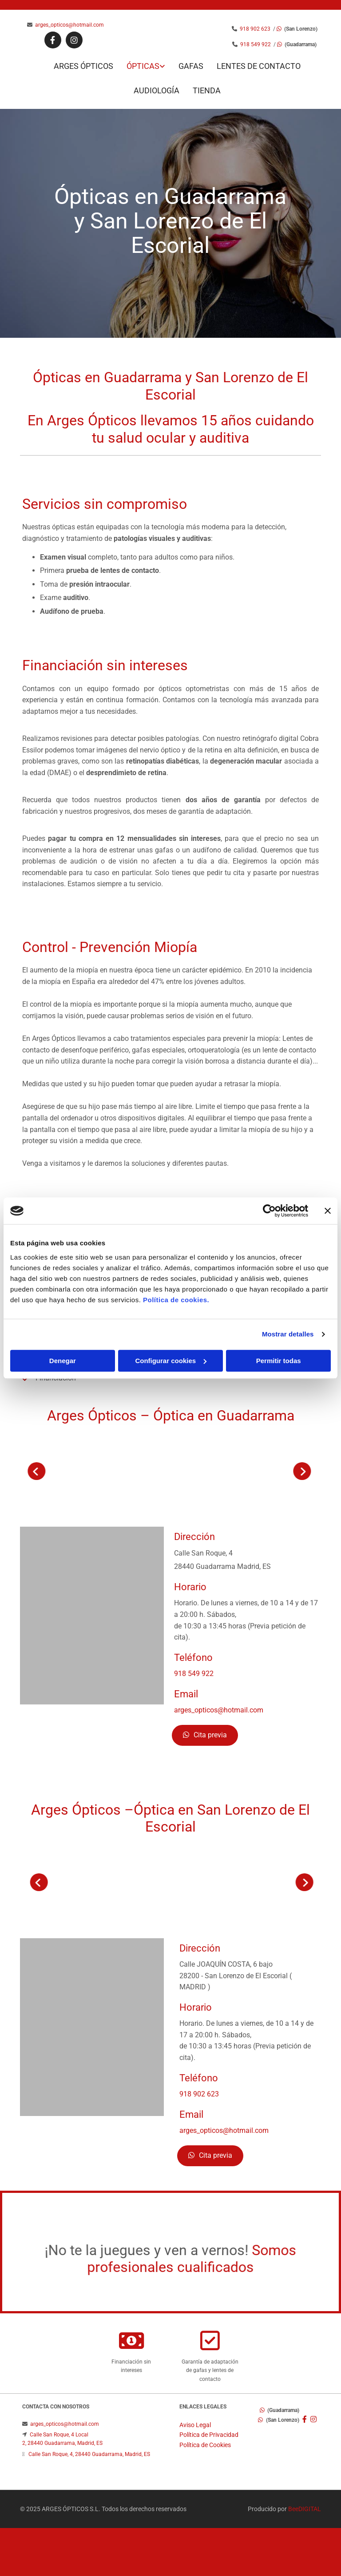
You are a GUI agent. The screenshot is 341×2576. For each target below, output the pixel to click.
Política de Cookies (205, 2444)
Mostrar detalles (288, 1334)
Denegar (62, 1360)
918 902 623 (256, 29)
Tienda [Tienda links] (207, 90)
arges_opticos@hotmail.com (69, 25)
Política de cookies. (176, 1300)
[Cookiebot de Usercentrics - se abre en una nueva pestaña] (269, 1210)
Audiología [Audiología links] (156, 90)
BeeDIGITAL (304, 2508)
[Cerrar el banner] (328, 1211)
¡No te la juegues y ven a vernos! (146, 2255)
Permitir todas (278, 1360)
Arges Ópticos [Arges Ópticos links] (83, 66)
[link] (139, 66)
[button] (205, 1735)
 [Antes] (244, 1882)
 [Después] (97, 1471)
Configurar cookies (170, 1360)
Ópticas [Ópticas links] (143, 66)
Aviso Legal (195, 2424)
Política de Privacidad (208, 2434)
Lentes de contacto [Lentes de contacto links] (259, 66)
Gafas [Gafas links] (190, 66)
